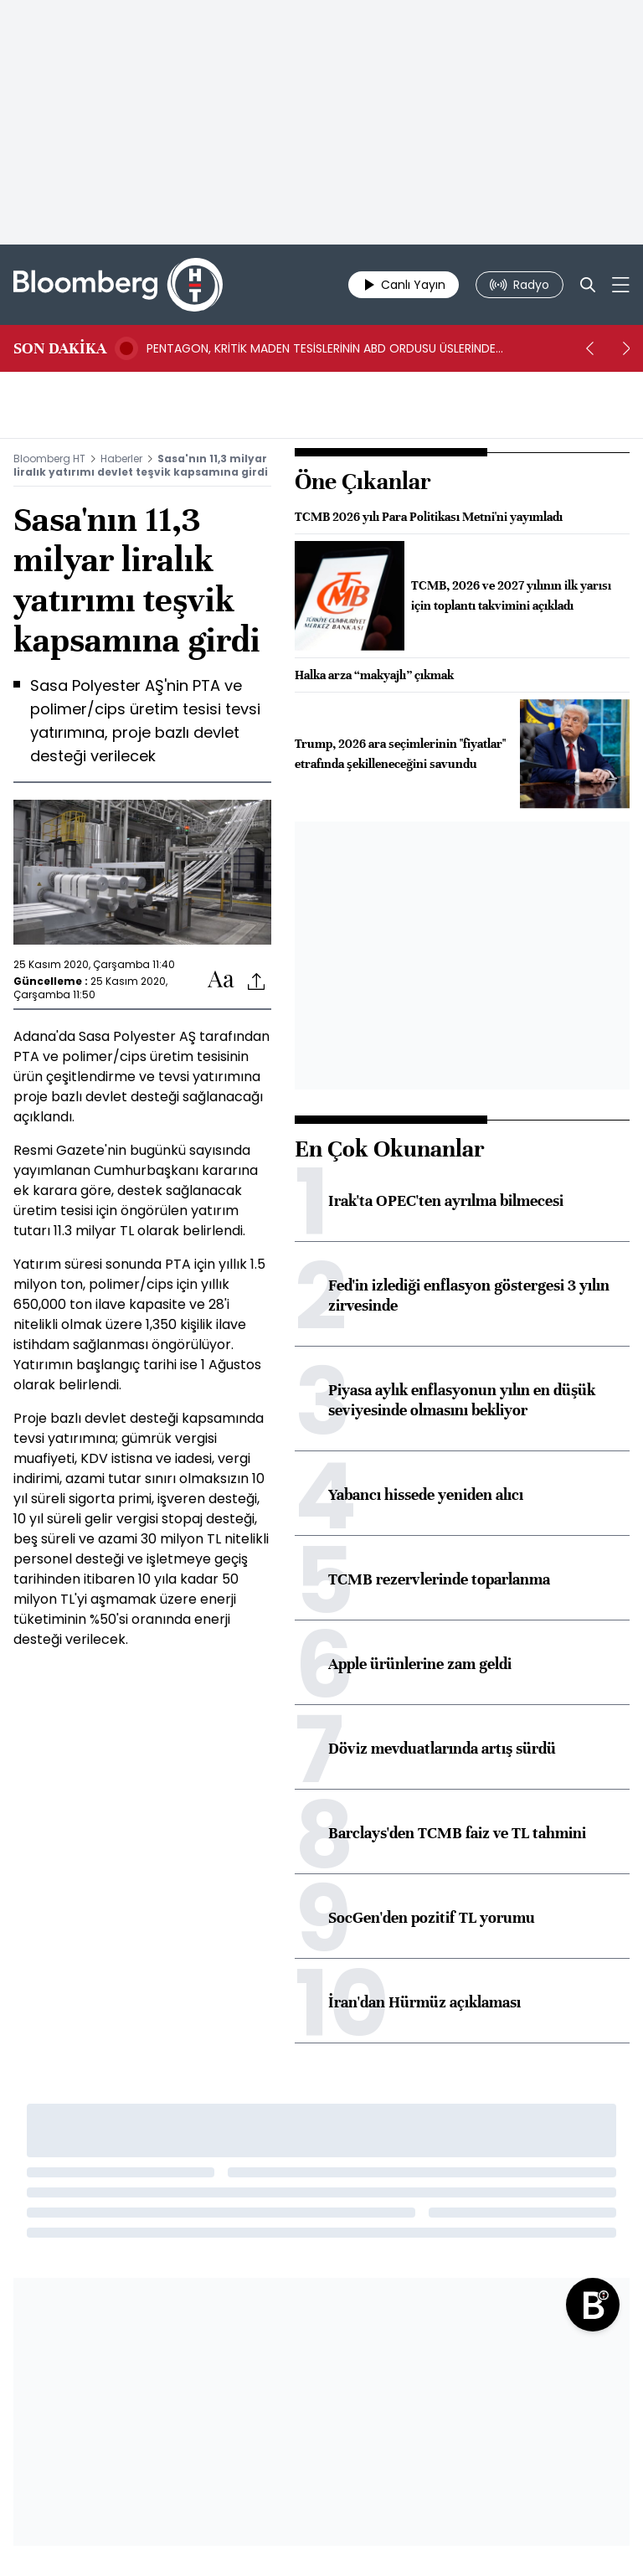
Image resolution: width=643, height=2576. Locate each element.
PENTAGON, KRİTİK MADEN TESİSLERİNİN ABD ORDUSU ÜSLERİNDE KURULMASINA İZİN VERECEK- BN (321, 348)
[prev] (589, 348)
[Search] (587, 284)
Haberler (121, 458)
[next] (626, 348)
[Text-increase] (221, 980)
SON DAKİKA (59, 348)
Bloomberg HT (49, 458)
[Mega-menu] (621, 284)
